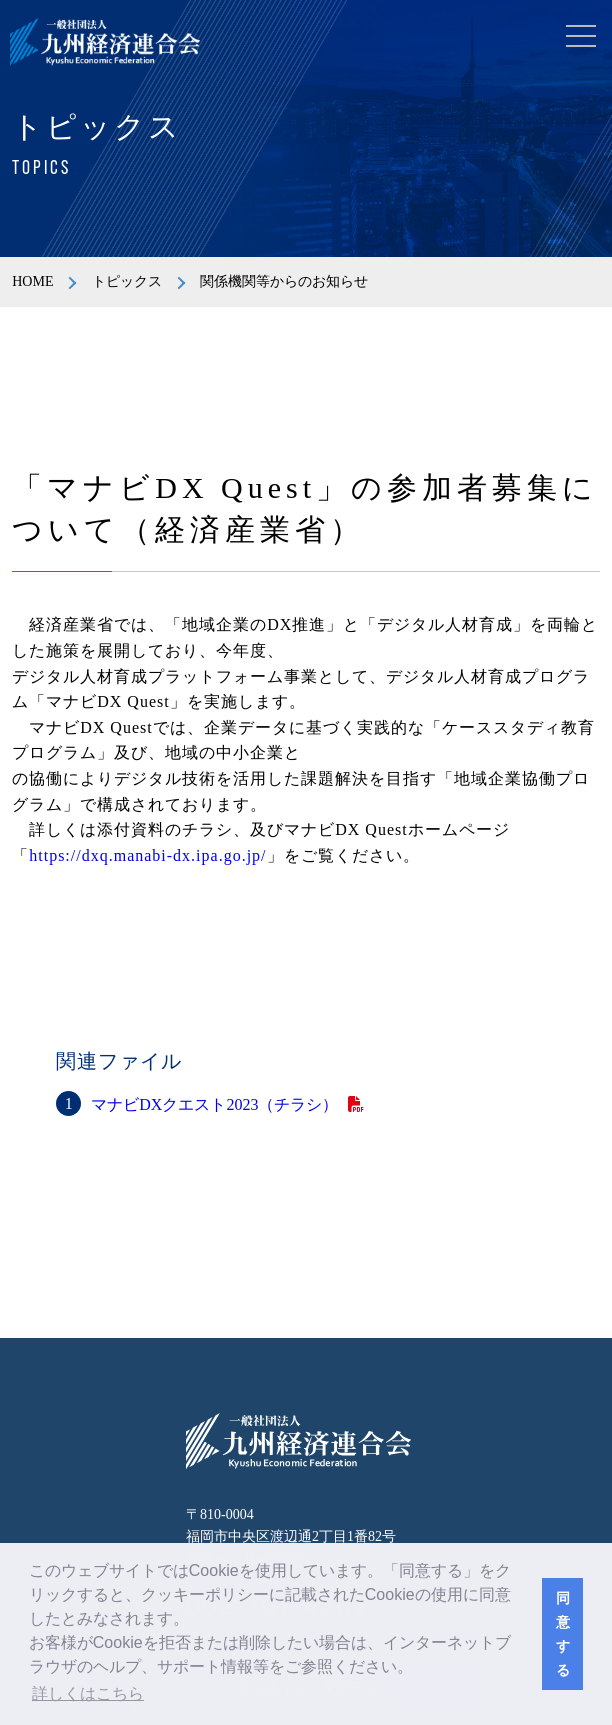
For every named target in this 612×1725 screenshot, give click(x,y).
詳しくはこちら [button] (88, 1693)
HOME (32, 281)
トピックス (127, 281)
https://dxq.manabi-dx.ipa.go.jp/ (147, 855)
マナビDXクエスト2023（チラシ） (214, 1104)
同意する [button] (563, 1634)
